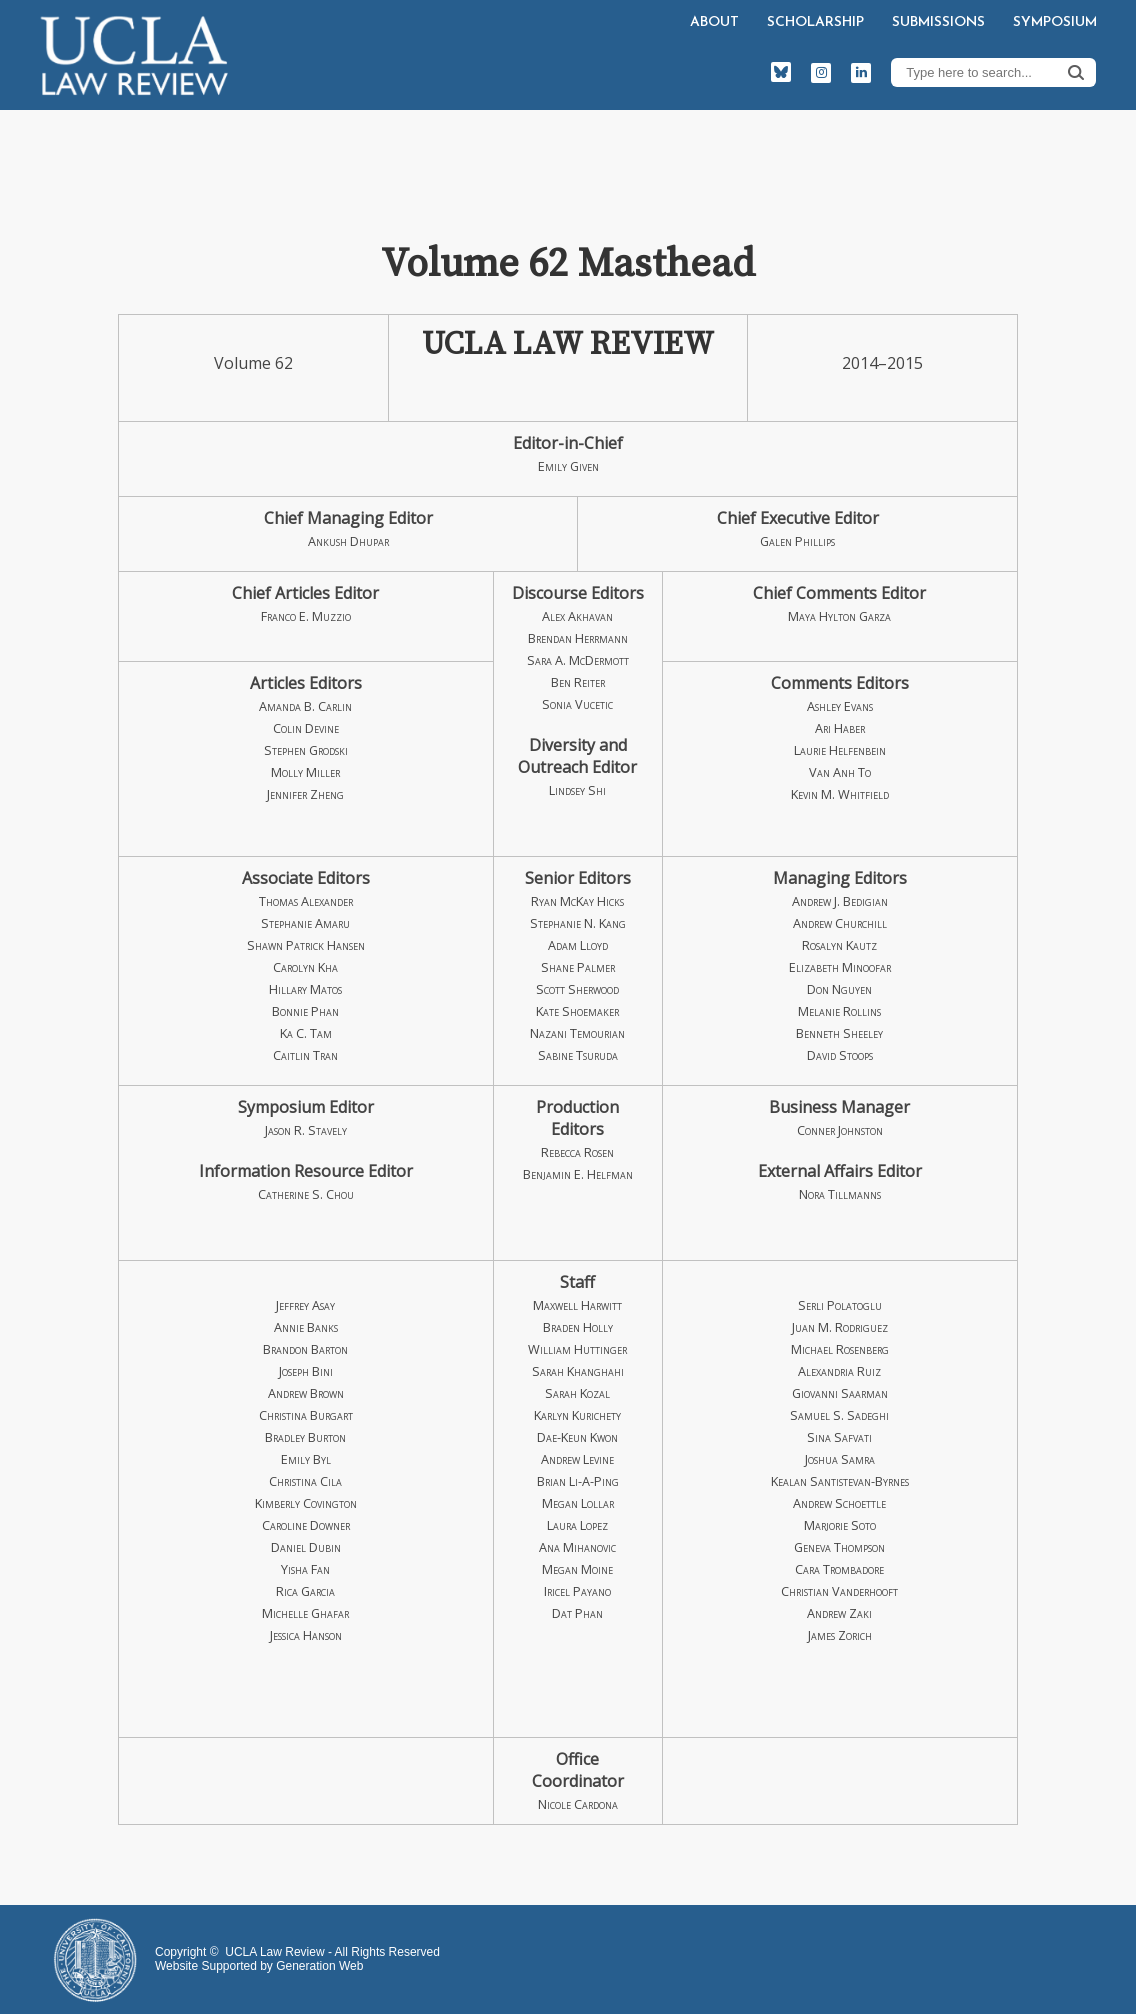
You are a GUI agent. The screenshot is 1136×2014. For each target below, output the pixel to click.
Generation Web (319, 1966)
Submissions (938, 22)
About (714, 22)
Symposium (1055, 22)
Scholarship (815, 22)
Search (1076, 72)
